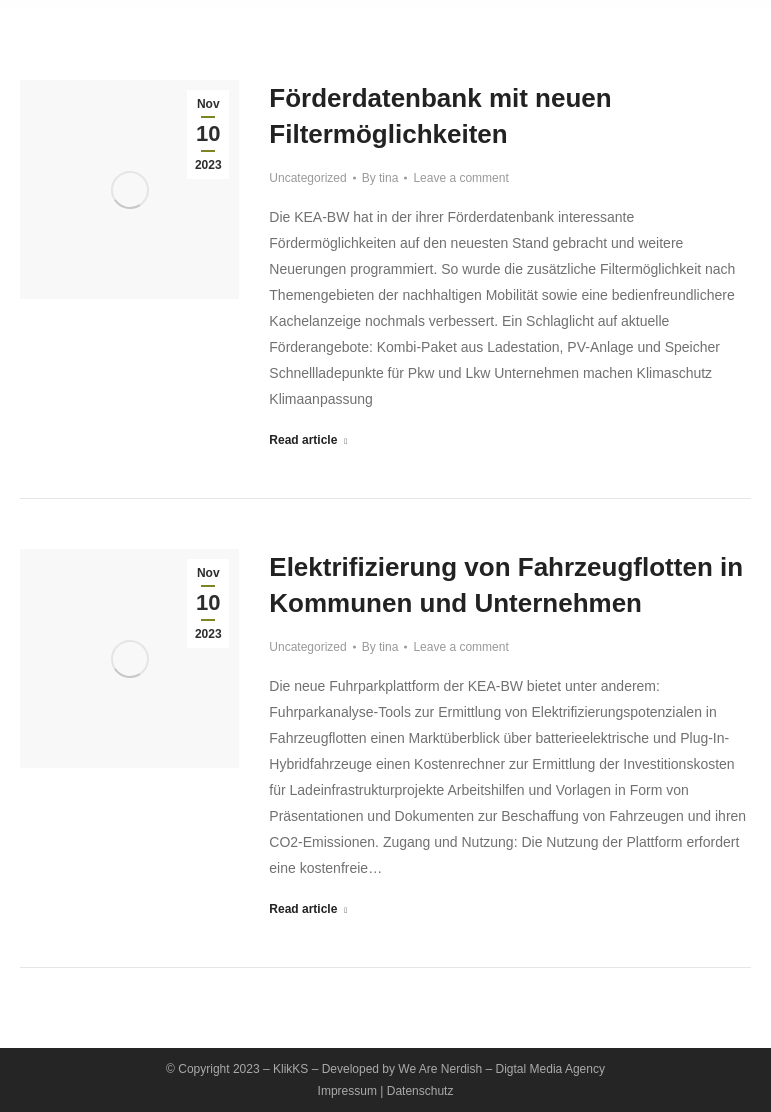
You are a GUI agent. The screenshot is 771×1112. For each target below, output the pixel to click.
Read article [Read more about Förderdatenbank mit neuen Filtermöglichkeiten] (308, 440)
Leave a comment (460, 178)
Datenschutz (420, 1091)
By (380, 178)
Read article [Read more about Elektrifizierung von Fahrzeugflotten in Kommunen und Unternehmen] (308, 909)
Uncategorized (307, 178)
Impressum (347, 1091)
